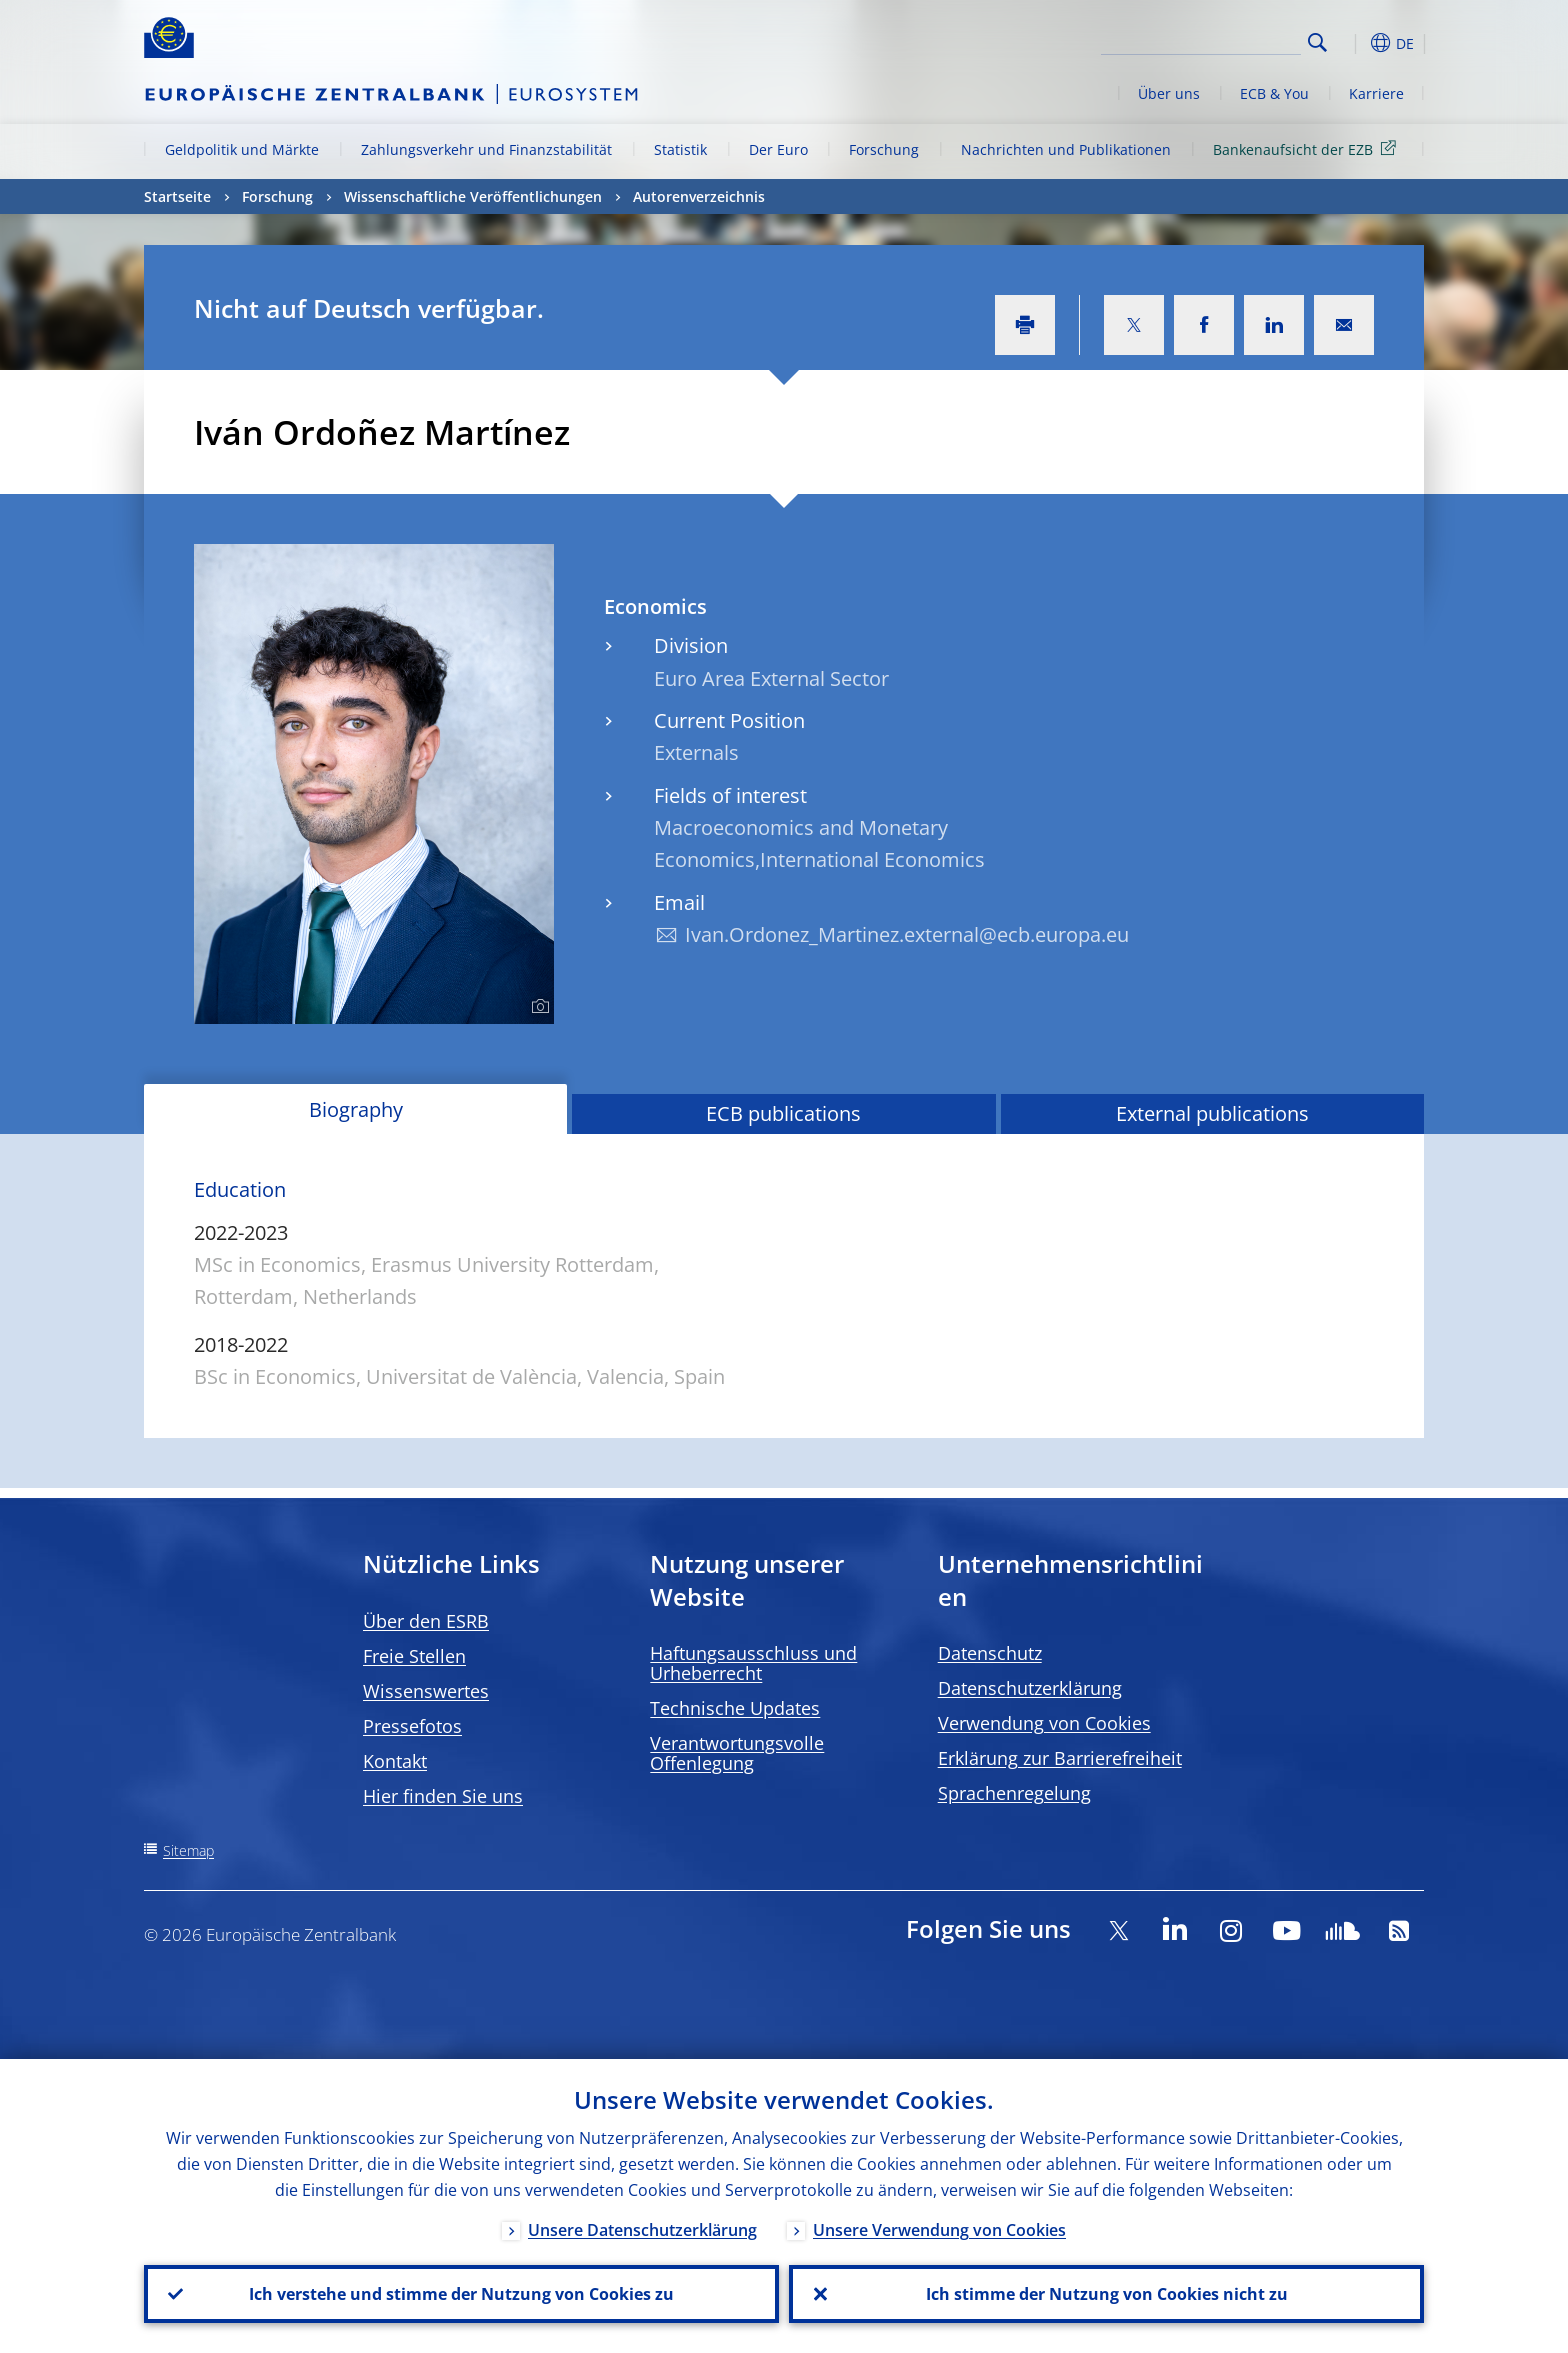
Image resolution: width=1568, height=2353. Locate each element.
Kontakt (395, 1761)
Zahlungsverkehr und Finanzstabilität (486, 149)
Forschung (884, 149)
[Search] (1201, 40)
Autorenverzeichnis (699, 196)
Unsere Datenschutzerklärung (642, 2230)
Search (1317, 42)
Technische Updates (735, 1708)
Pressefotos (412, 1726)
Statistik (680, 149)
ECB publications (783, 1113)
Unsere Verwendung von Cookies (939, 2230)
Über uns (1169, 93)
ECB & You (1274, 93)
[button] (1354, 43)
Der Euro (778, 149)
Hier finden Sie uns (443, 1796)
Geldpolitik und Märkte (242, 149)
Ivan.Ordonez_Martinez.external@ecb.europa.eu (907, 934)
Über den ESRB (426, 1621)
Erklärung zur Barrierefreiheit (1060, 1758)
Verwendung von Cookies (1044, 1723)
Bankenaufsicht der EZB (1308, 148)
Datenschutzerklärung (1030, 1688)
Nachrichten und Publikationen (1066, 149)
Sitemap (188, 1850)
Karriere (1376, 93)
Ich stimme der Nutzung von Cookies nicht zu (1107, 2294)
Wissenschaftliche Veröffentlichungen (473, 196)
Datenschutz (990, 1653)
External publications (1212, 1113)
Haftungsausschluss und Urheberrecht (753, 1663)
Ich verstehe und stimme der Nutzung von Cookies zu (461, 2294)
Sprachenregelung (1014, 1793)
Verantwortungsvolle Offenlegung (737, 1753)
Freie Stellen (414, 1656)
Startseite (177, 196)
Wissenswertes (426, 1691)
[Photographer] (537, 1007)
